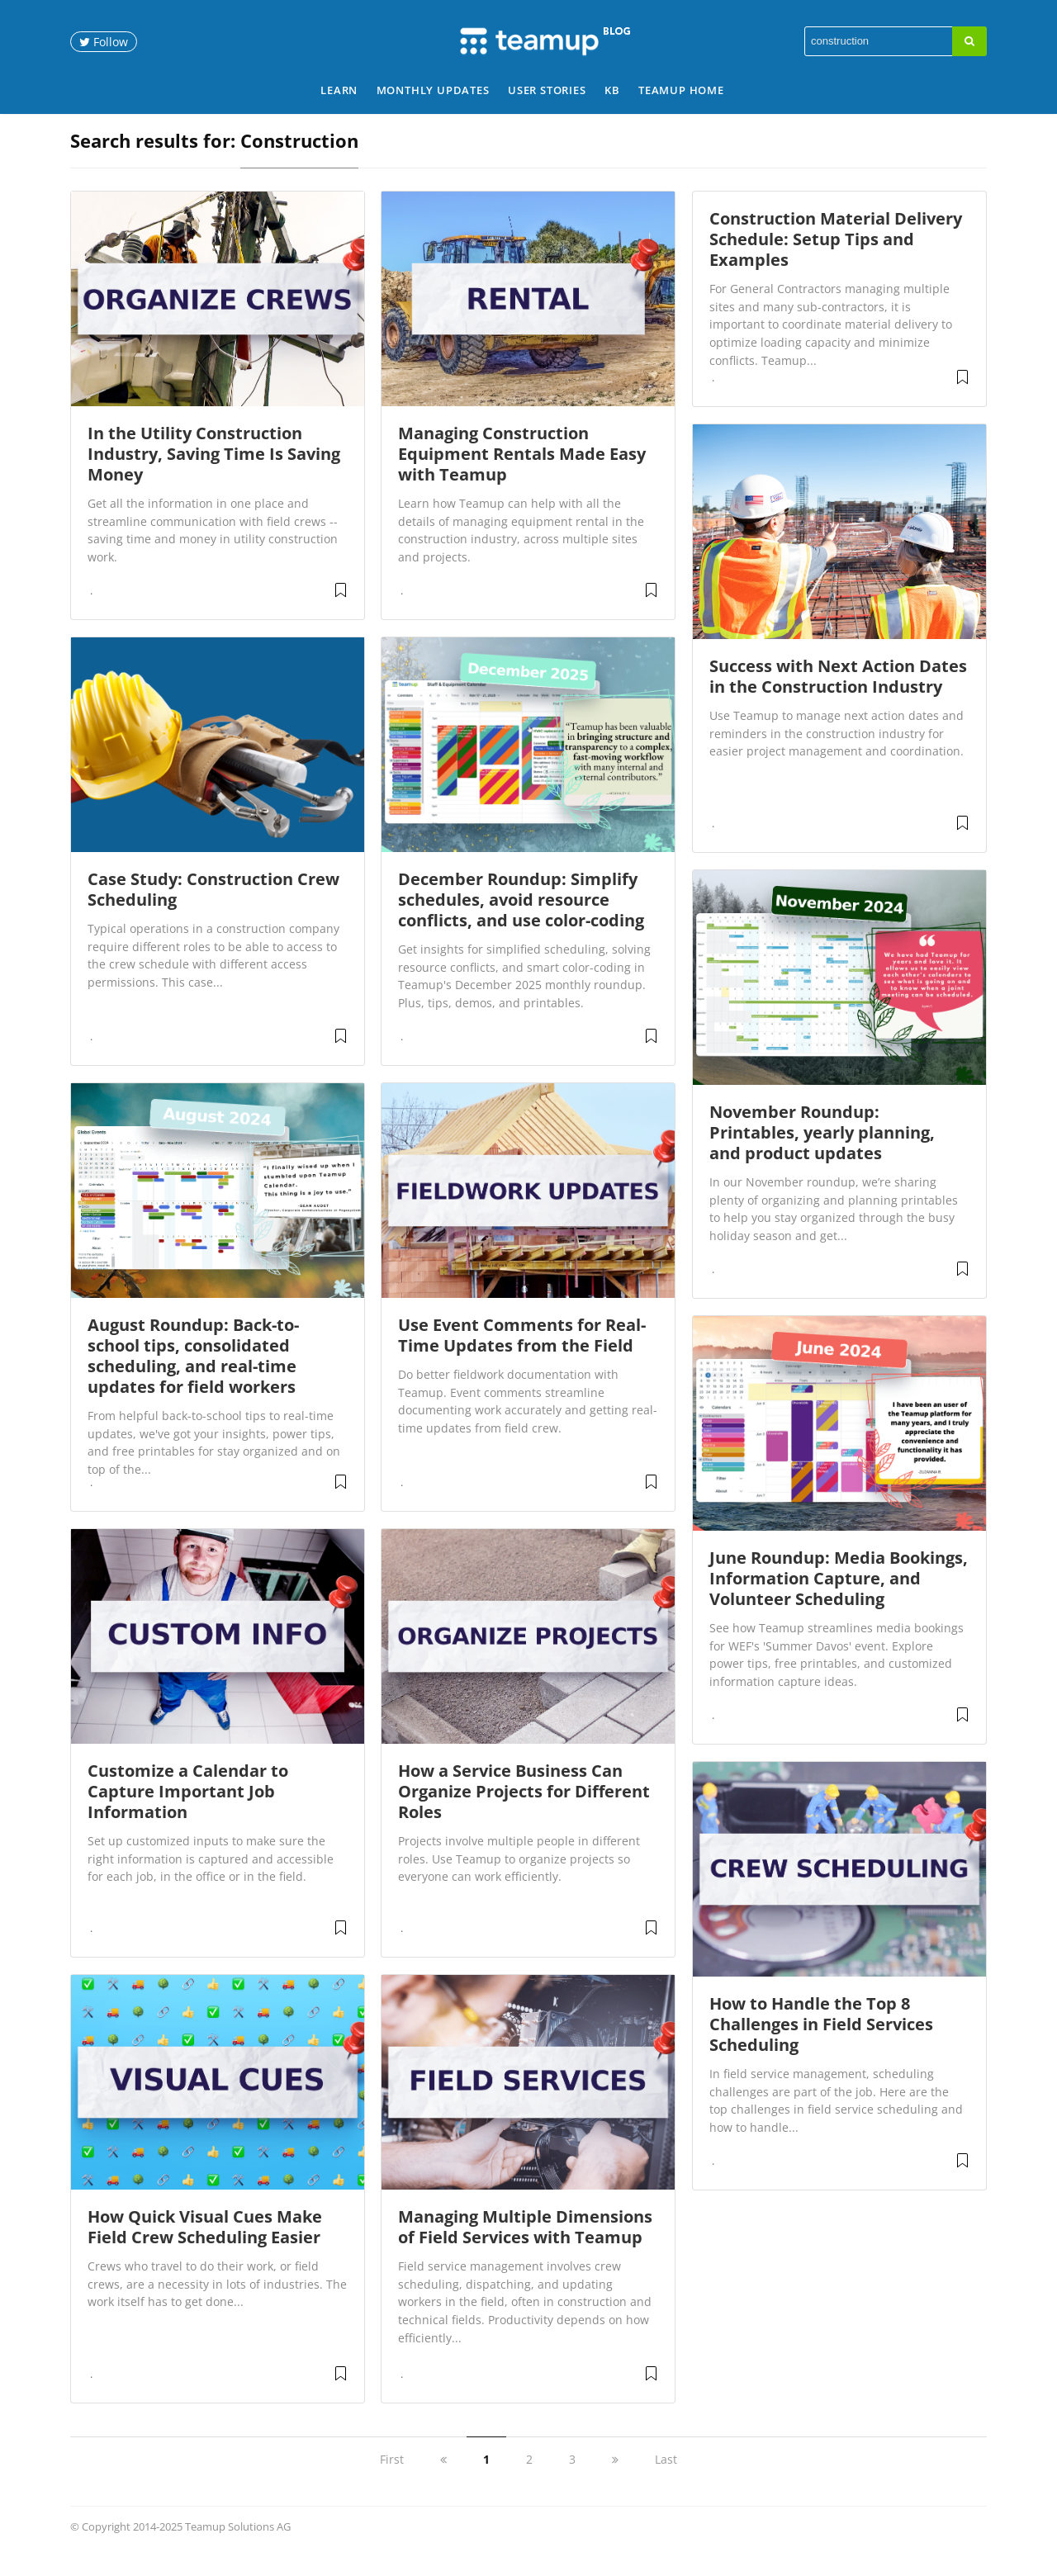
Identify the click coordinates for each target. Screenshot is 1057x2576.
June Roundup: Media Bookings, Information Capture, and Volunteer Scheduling (838, 1597)
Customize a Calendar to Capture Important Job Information (188, 1810)
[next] (615, 2478)
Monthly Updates (433, 90)
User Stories (547, 90)
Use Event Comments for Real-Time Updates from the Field (522, 1354)
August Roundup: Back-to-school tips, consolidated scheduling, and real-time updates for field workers (193, 1375)
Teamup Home (681, 90)
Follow (103, 42)
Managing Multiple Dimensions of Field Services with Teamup (525, 2245)
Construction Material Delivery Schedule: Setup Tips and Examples (835, 258)
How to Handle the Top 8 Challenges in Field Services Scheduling (821, 2043)
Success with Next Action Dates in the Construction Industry (838, 695)
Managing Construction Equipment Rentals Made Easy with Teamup (522, 472)
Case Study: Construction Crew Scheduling (213, 908)
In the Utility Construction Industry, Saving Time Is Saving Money (214, 472)
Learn (339, 90)
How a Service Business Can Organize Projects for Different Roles (524, 1810)
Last (666, 2478)
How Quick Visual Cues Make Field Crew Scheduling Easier (205, 2245)
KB (612, 90)
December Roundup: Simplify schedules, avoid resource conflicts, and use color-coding (521, 918)
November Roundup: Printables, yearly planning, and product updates (822, 1151)
